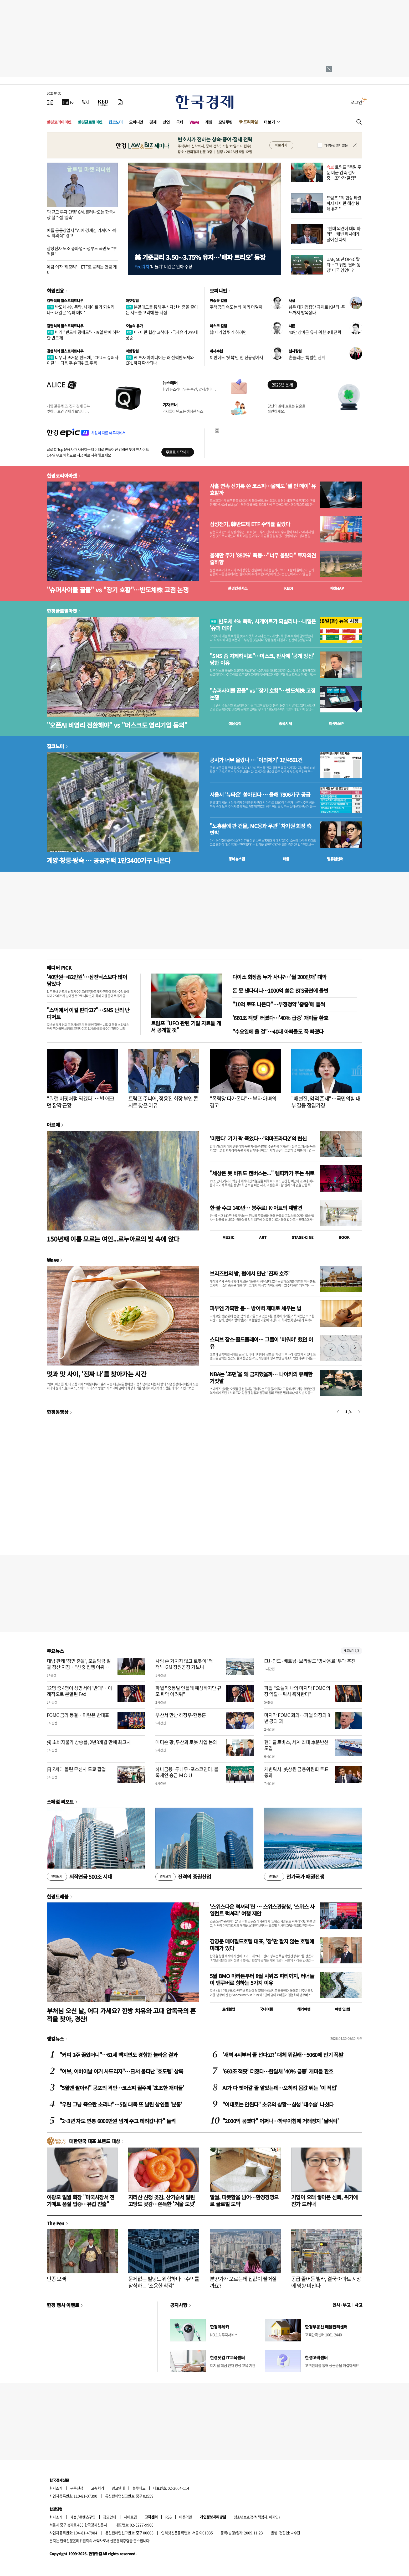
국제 (179, 122)
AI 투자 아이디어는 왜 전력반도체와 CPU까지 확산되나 (160, 360)
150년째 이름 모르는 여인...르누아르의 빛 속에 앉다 (113, 1239)
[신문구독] (120, 102)
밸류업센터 (335, 858)
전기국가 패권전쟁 (294, 1877)
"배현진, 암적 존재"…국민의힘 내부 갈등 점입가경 (325, 1102)
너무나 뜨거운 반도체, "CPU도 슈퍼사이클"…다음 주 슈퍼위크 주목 (82, 360)
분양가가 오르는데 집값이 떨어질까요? (243, 2282)
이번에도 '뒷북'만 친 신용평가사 (236, 357)
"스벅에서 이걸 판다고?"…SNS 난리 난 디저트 (88, 1013)
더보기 (269, 122)
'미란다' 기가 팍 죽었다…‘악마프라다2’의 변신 (258, 1138)
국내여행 (266, 2009)
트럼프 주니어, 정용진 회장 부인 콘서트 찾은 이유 (163, 1102)
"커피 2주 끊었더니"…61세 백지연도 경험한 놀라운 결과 (118, 2054)
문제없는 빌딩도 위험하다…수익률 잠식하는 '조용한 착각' (163, 2282)
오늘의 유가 (134, 325)
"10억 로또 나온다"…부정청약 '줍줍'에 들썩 (278, 1004)
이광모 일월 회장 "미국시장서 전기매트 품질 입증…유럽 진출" (80, 2200)
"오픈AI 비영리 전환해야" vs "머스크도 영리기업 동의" (117, 725)
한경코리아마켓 (59, 122)
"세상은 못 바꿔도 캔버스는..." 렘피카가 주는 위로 (262, 1173)
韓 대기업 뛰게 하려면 (228, 332)
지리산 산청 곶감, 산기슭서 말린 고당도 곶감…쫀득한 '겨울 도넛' (161, 2200)
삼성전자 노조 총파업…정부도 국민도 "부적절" (82, 251)
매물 (286, 858)
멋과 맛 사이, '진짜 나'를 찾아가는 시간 (96, 1374)
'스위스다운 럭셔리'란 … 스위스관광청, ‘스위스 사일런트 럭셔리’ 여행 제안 (262, 1910)
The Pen (55, 2223)
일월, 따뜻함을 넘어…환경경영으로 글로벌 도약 (244, 2200)
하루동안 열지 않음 (335, 145)
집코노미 (116, 122)
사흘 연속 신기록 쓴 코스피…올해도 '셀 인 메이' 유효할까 (263, 489)
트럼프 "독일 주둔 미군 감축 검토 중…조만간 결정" (343, 172)
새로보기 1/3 (351, 1650)
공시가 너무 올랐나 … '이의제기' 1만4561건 (256, 760)
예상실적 (235, 723)
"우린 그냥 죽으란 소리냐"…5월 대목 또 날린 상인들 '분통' (120, 2104)
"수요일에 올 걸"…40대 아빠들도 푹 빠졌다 (277, 1031)
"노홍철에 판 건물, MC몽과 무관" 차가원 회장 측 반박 (260, 829)
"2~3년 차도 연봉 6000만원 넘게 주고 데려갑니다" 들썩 (117, 2121)
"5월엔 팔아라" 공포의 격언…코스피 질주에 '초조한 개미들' (121, 2088)
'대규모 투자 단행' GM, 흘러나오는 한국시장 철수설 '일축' (81, 214)
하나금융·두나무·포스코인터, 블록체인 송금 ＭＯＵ (186, 1772)
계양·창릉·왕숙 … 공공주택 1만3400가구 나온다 (109, 860)
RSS (168, 2517)
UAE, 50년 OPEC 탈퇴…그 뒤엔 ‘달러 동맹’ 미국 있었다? (343, 264)
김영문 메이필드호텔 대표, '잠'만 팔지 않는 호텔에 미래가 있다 (262, 1944)
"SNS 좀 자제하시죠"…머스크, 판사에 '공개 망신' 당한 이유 (262, 659)
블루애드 (139, 2488)
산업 (166, 122)
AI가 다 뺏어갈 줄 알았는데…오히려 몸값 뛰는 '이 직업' (279, 2088)
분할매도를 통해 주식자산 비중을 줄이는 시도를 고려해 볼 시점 (162, 309)
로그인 (356, 102)
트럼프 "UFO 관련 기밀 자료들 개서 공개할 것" (186, 1026)
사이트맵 (130, 2517)
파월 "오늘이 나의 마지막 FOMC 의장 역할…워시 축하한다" (297, 1691)
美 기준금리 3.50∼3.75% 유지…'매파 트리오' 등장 (200, 257)
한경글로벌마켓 (90, 122)
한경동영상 (57, 1411)
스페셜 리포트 (60, 1801)
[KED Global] (103, 102)
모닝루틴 (225, 122)
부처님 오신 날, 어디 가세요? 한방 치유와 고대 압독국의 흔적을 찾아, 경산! (121, 2014)
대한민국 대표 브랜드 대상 (94, 2141)
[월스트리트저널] (85, 102)
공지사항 (178, 2304)
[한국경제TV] (68, 102)
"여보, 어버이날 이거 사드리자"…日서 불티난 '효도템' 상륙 (121, 2071)
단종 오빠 (56, 2279)
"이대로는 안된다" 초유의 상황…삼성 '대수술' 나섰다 (278, 2104)
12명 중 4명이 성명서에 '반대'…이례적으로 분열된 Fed (79, 1691)
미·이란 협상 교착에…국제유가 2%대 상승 (162, 335)
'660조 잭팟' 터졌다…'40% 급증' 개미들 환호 (280, 1018)
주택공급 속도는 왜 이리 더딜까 (236, 307)
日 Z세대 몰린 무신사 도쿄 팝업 (76, 1769)
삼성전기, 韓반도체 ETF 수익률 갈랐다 (250, 524)
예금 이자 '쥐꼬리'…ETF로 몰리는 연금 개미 (82, 269)
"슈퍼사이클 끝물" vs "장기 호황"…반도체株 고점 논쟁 (117, 590)
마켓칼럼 (132, 300)
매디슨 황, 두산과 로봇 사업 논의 (186, 1742)
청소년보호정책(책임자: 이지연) (257, 2517)
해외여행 (303, 2009)
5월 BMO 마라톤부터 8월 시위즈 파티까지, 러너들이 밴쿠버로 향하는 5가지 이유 (262, 1979)
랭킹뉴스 (55, 2038)
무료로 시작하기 (177, 451)
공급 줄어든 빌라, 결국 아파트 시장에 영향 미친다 (326, 2282)
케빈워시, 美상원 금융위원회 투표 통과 (296, 1772)
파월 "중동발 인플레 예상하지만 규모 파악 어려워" (188, 1691)
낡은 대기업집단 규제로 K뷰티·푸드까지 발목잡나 (317, 309)
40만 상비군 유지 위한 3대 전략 (315, 332)
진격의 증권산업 (183, 1877)
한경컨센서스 (237, 588)
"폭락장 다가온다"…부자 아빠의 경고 (243, 1102)
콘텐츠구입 (87, 2517)
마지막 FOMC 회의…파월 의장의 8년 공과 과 (297, 1718)
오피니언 (136, 122)
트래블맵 (228, 2009)
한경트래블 (57, 1896)
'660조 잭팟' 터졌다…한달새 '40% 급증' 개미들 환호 (277, 2071)
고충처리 (97, 2488)
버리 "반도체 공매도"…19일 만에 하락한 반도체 (83, 335)
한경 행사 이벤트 (63, 2304)
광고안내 (118, 2488)
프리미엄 (250, 122)
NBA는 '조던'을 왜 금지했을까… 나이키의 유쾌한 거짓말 (261, 1377)
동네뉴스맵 (237, 858)
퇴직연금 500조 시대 (79, 1877)
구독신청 (76, 2488)
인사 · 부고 (342, 2305)
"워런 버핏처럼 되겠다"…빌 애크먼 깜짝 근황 (80, 1102)
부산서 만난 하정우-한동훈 (180, 1715)
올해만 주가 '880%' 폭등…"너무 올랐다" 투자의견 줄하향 (263, 559)
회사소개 (56, 2488)
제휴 (73, 2517)
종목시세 (285, 723)
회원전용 (55, 290)
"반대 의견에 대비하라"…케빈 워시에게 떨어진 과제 (343, 233)
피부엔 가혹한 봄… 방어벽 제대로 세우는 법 (255, 1308)
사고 (358, 2305)
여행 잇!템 (342, 2009)
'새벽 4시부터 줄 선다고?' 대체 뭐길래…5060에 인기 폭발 (282, 2054)
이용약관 (185, 2517)
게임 (208, 122)
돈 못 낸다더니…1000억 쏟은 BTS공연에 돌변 (280, 990)
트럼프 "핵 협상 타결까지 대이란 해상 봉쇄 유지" (343, 203)
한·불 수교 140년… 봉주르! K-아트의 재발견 (256, 1208)
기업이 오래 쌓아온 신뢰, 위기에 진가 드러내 (324, 2200)
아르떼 (53, 1124)
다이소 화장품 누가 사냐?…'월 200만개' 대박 (279, 977)
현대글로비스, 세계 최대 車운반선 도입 (296, 1745)
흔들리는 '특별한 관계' (307, 357)
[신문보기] (50, 102)
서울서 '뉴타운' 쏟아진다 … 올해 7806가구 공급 (260, 794)
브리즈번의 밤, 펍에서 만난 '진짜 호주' (250, 1273)
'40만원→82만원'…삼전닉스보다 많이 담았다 (87, 980)
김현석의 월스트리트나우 (65, 300)
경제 (152, 122)
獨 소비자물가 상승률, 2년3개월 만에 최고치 (89, 1742)
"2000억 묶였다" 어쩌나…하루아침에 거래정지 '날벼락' (280, 2121)
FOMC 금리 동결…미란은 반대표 (78, 1715)
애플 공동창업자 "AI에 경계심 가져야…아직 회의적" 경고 (82, 233)
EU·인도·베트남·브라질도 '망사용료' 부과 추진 (310, 1660)
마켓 (337, 588)
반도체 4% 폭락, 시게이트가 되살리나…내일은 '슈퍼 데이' (81, 309)
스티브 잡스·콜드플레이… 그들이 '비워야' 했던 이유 (261, 1343)
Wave (194, 122)
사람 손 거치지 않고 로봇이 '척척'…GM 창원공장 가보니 (184, 1663)
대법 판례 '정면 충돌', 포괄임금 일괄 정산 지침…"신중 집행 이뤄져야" (79, 1667)
